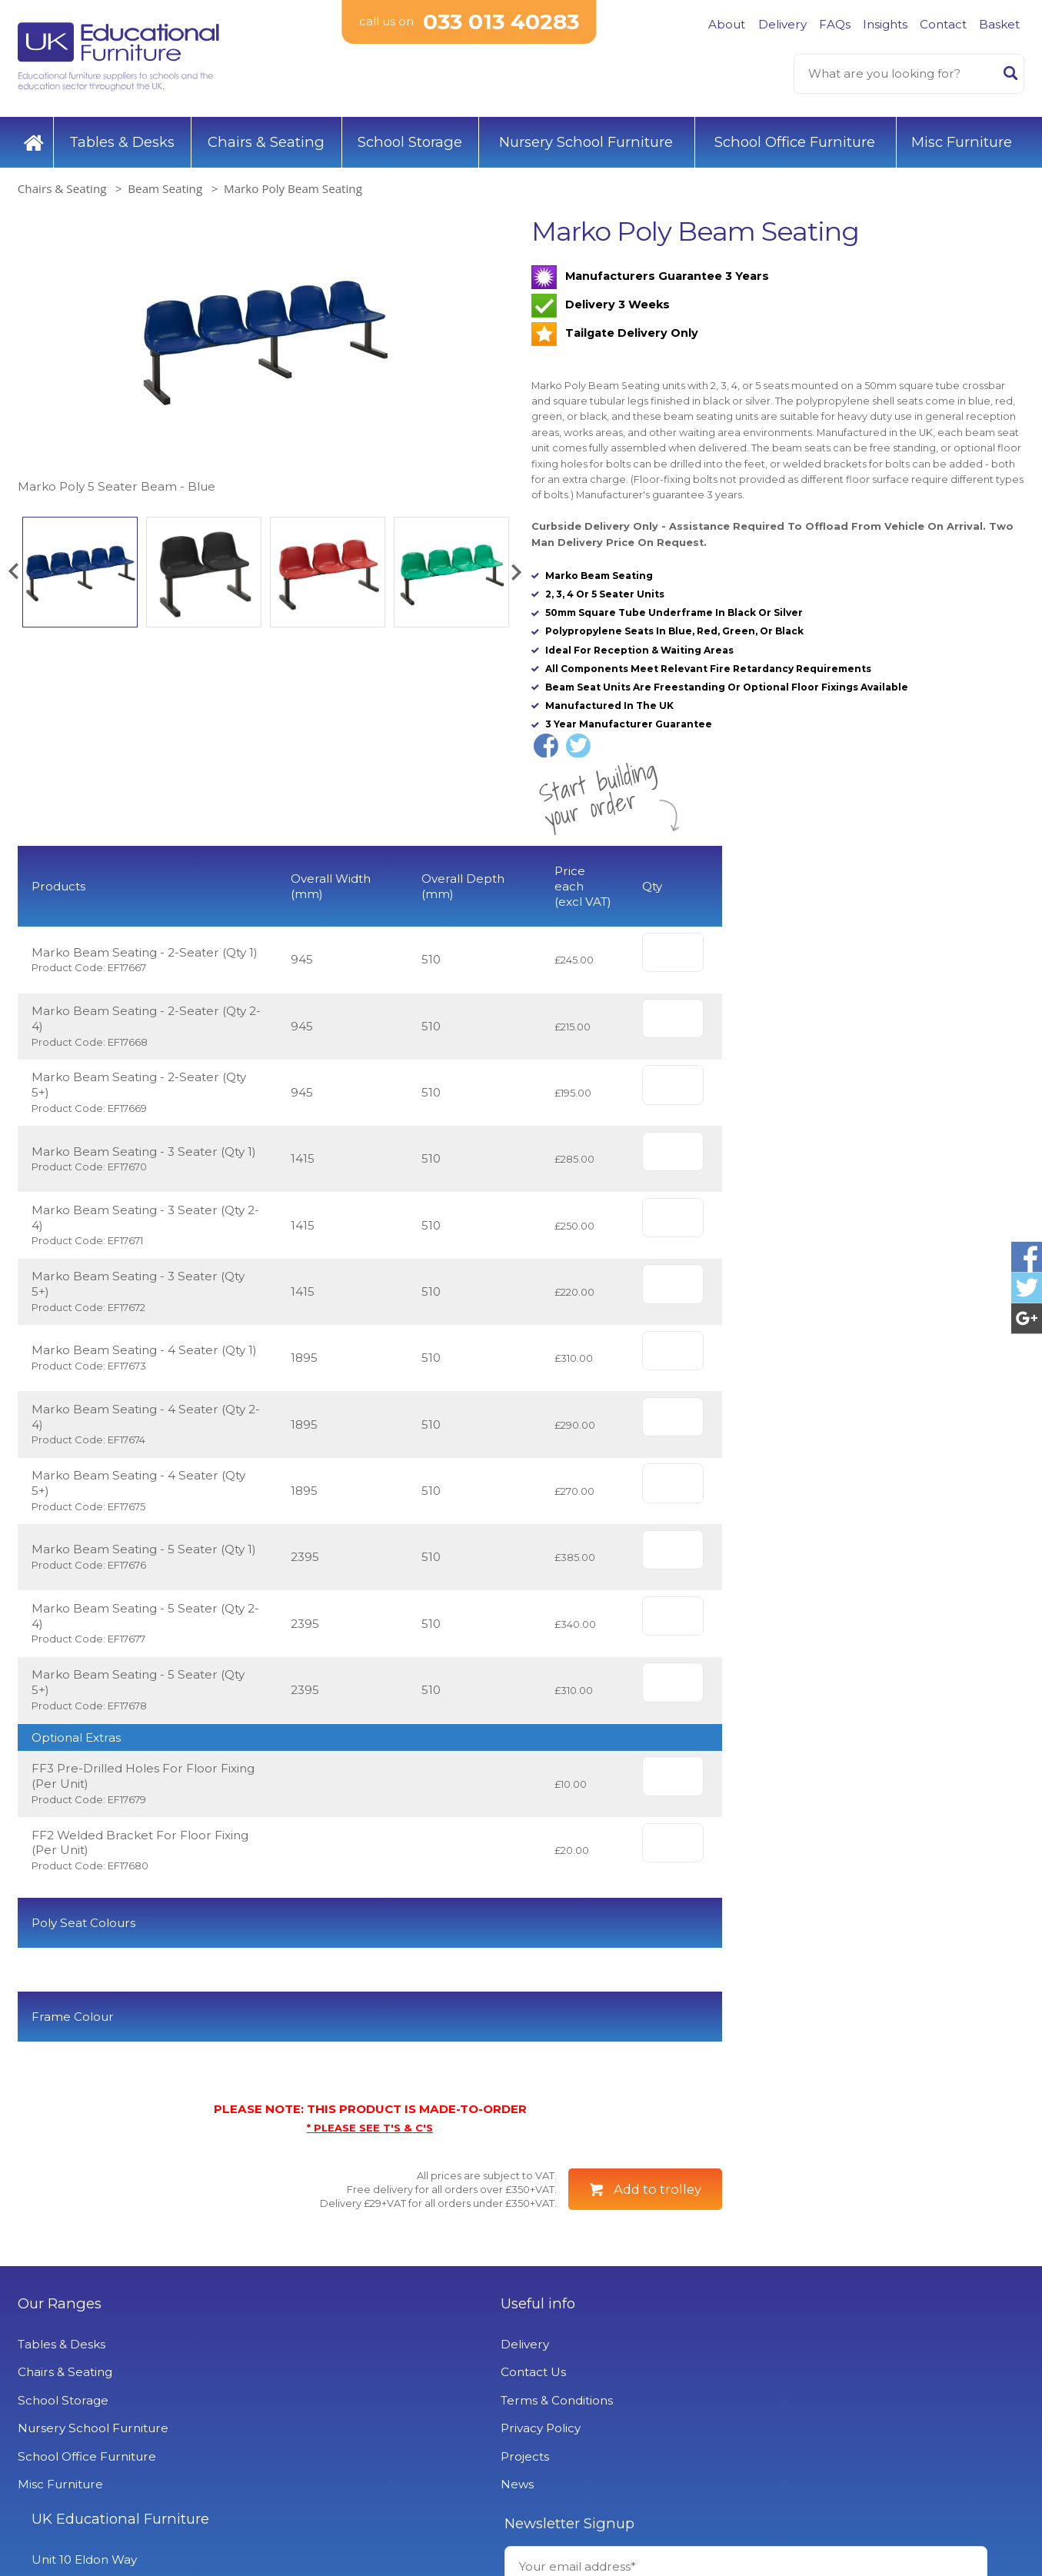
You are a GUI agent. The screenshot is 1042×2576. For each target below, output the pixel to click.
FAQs (835, 24)
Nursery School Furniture (586, 138)
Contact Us (307, 2415)
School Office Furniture (794, 138)
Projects (299, 2499)
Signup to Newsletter (896, 2444)
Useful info (312, 2346)
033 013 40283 (501, 22)
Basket (999, 24)
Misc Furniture (961, 138)
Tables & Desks (122, 138)
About (726, 24)
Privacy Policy (315, 2472)
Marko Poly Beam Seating (293, 184)
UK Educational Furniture (620, 2346)
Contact (943, 24)
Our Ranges (60, 2346)
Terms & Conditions (331, 2443)
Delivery (782, 24)
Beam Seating (165, 184)
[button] (13, 567)
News (291, 2528)
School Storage (410, 138)
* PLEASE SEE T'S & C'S (370, 2171)
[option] (264, 352)
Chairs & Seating (266, 138)
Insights (885, 24)
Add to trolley (657, 2232)
